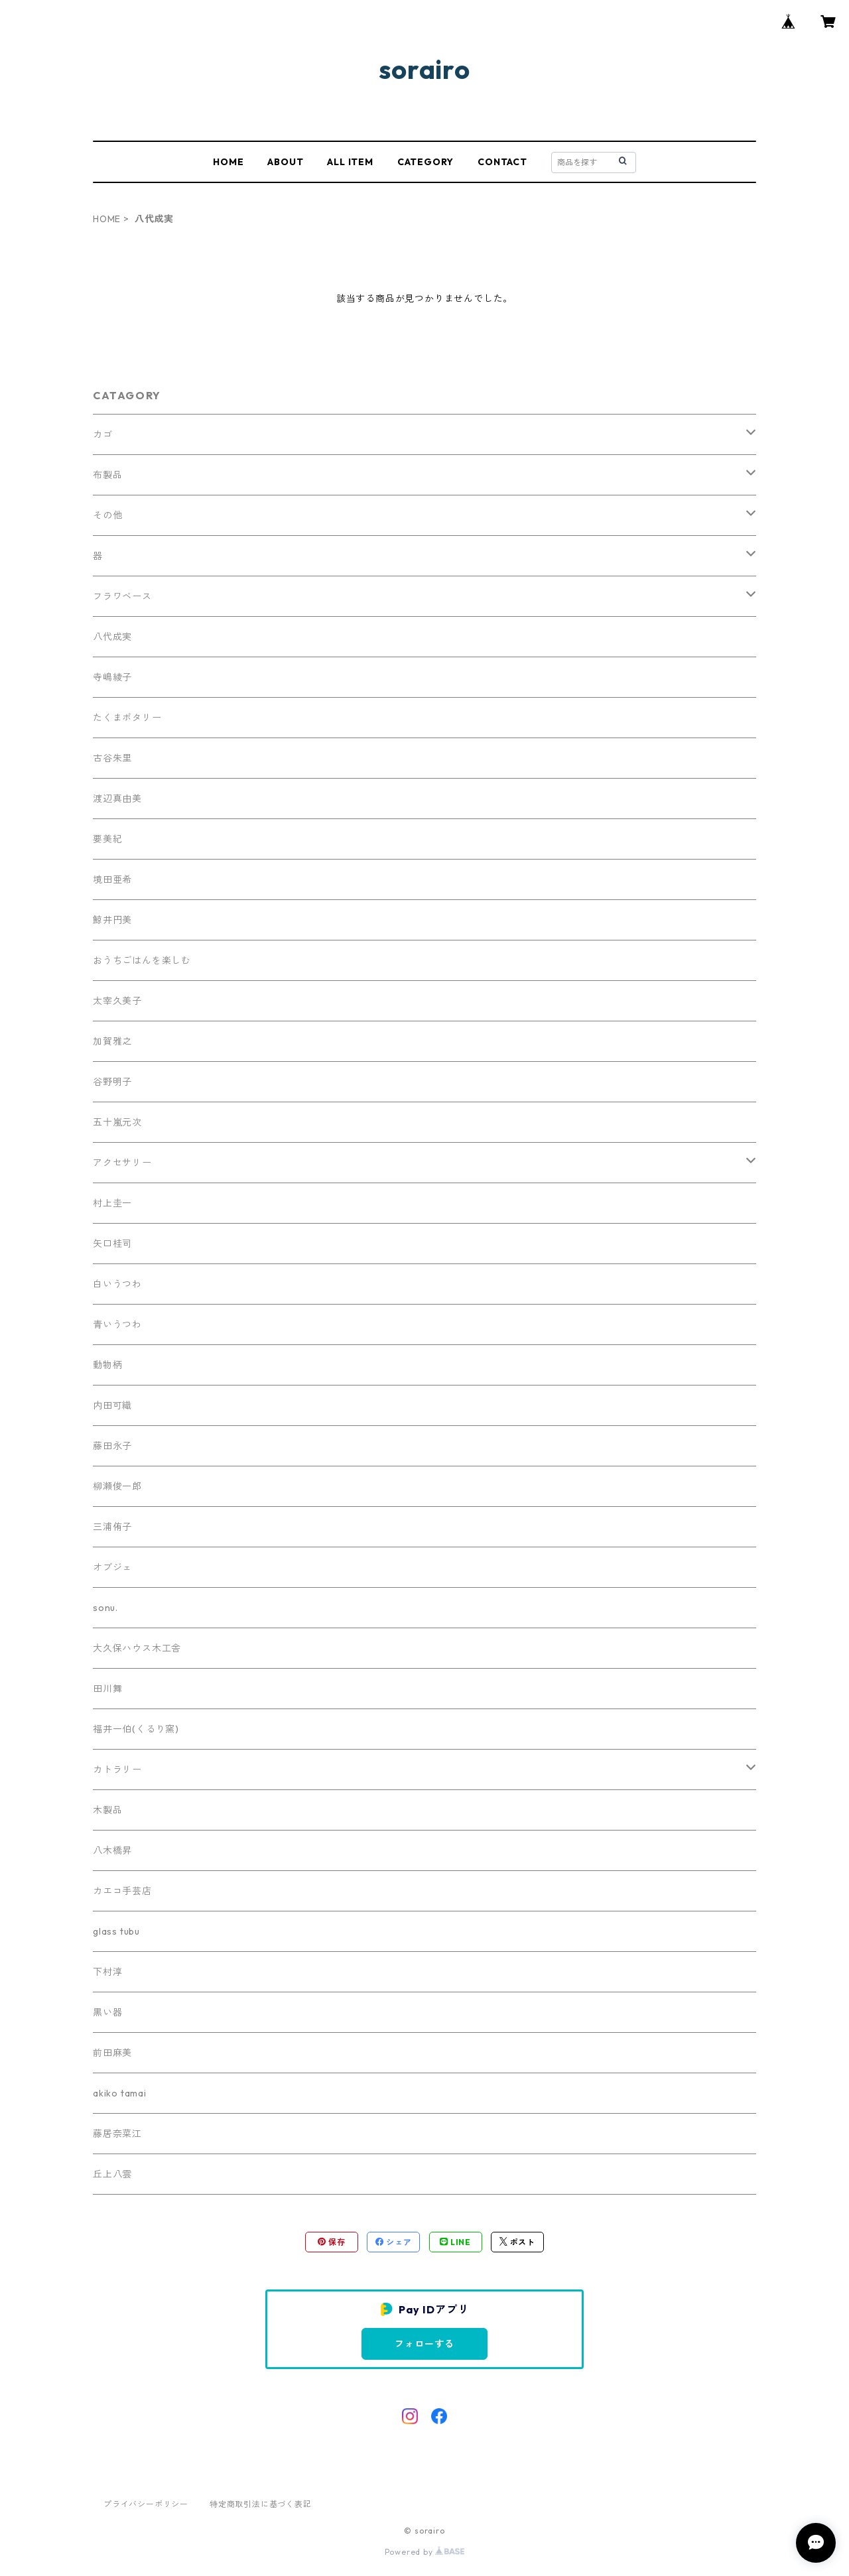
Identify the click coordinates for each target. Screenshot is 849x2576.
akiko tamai (120, 2093)
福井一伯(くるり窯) (136, 1729)
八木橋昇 (112, 1850)
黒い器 (107, 2012)
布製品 (107, 475)
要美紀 (107, 839)
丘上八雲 (112, 2174)
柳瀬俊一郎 (117, 1486)
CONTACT (502, 162)
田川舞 (107, 1689)
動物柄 (107, 1365)
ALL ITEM (350, 162)
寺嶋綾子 (112, 677)
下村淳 (107, 1972)
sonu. (105, 1608)
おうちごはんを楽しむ (142, 960)
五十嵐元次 (117, 1122)
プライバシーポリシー (145, 2504)
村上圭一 (112, 1203)
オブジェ (112, 1567)
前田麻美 (112, 2053)
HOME (228, 162)
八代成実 (112, 637)
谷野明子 (112, 1082)
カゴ (103, 434)
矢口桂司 (112, 1244)
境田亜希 (112, 879)
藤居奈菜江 (117, 2134)
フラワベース (122, 596)
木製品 (107, 1810)
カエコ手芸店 (122, 1891)
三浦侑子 (112, 1527)
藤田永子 (112, 1446)
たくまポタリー (127, 718)
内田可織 (112, 1405)
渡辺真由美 (117, 799)
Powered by (425, 2552)
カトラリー (117, 1769)
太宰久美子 (117, 1001)
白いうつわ (117, 1284)
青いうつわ (117, 1324)
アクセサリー (122, 1163)
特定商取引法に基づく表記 (261, 2504)
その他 (107, 515)
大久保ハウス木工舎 (137, 1648)
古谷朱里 (112, 758)
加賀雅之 (112, 1041)
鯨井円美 (112, 920)
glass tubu (116, 1931)
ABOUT (285, 162)
